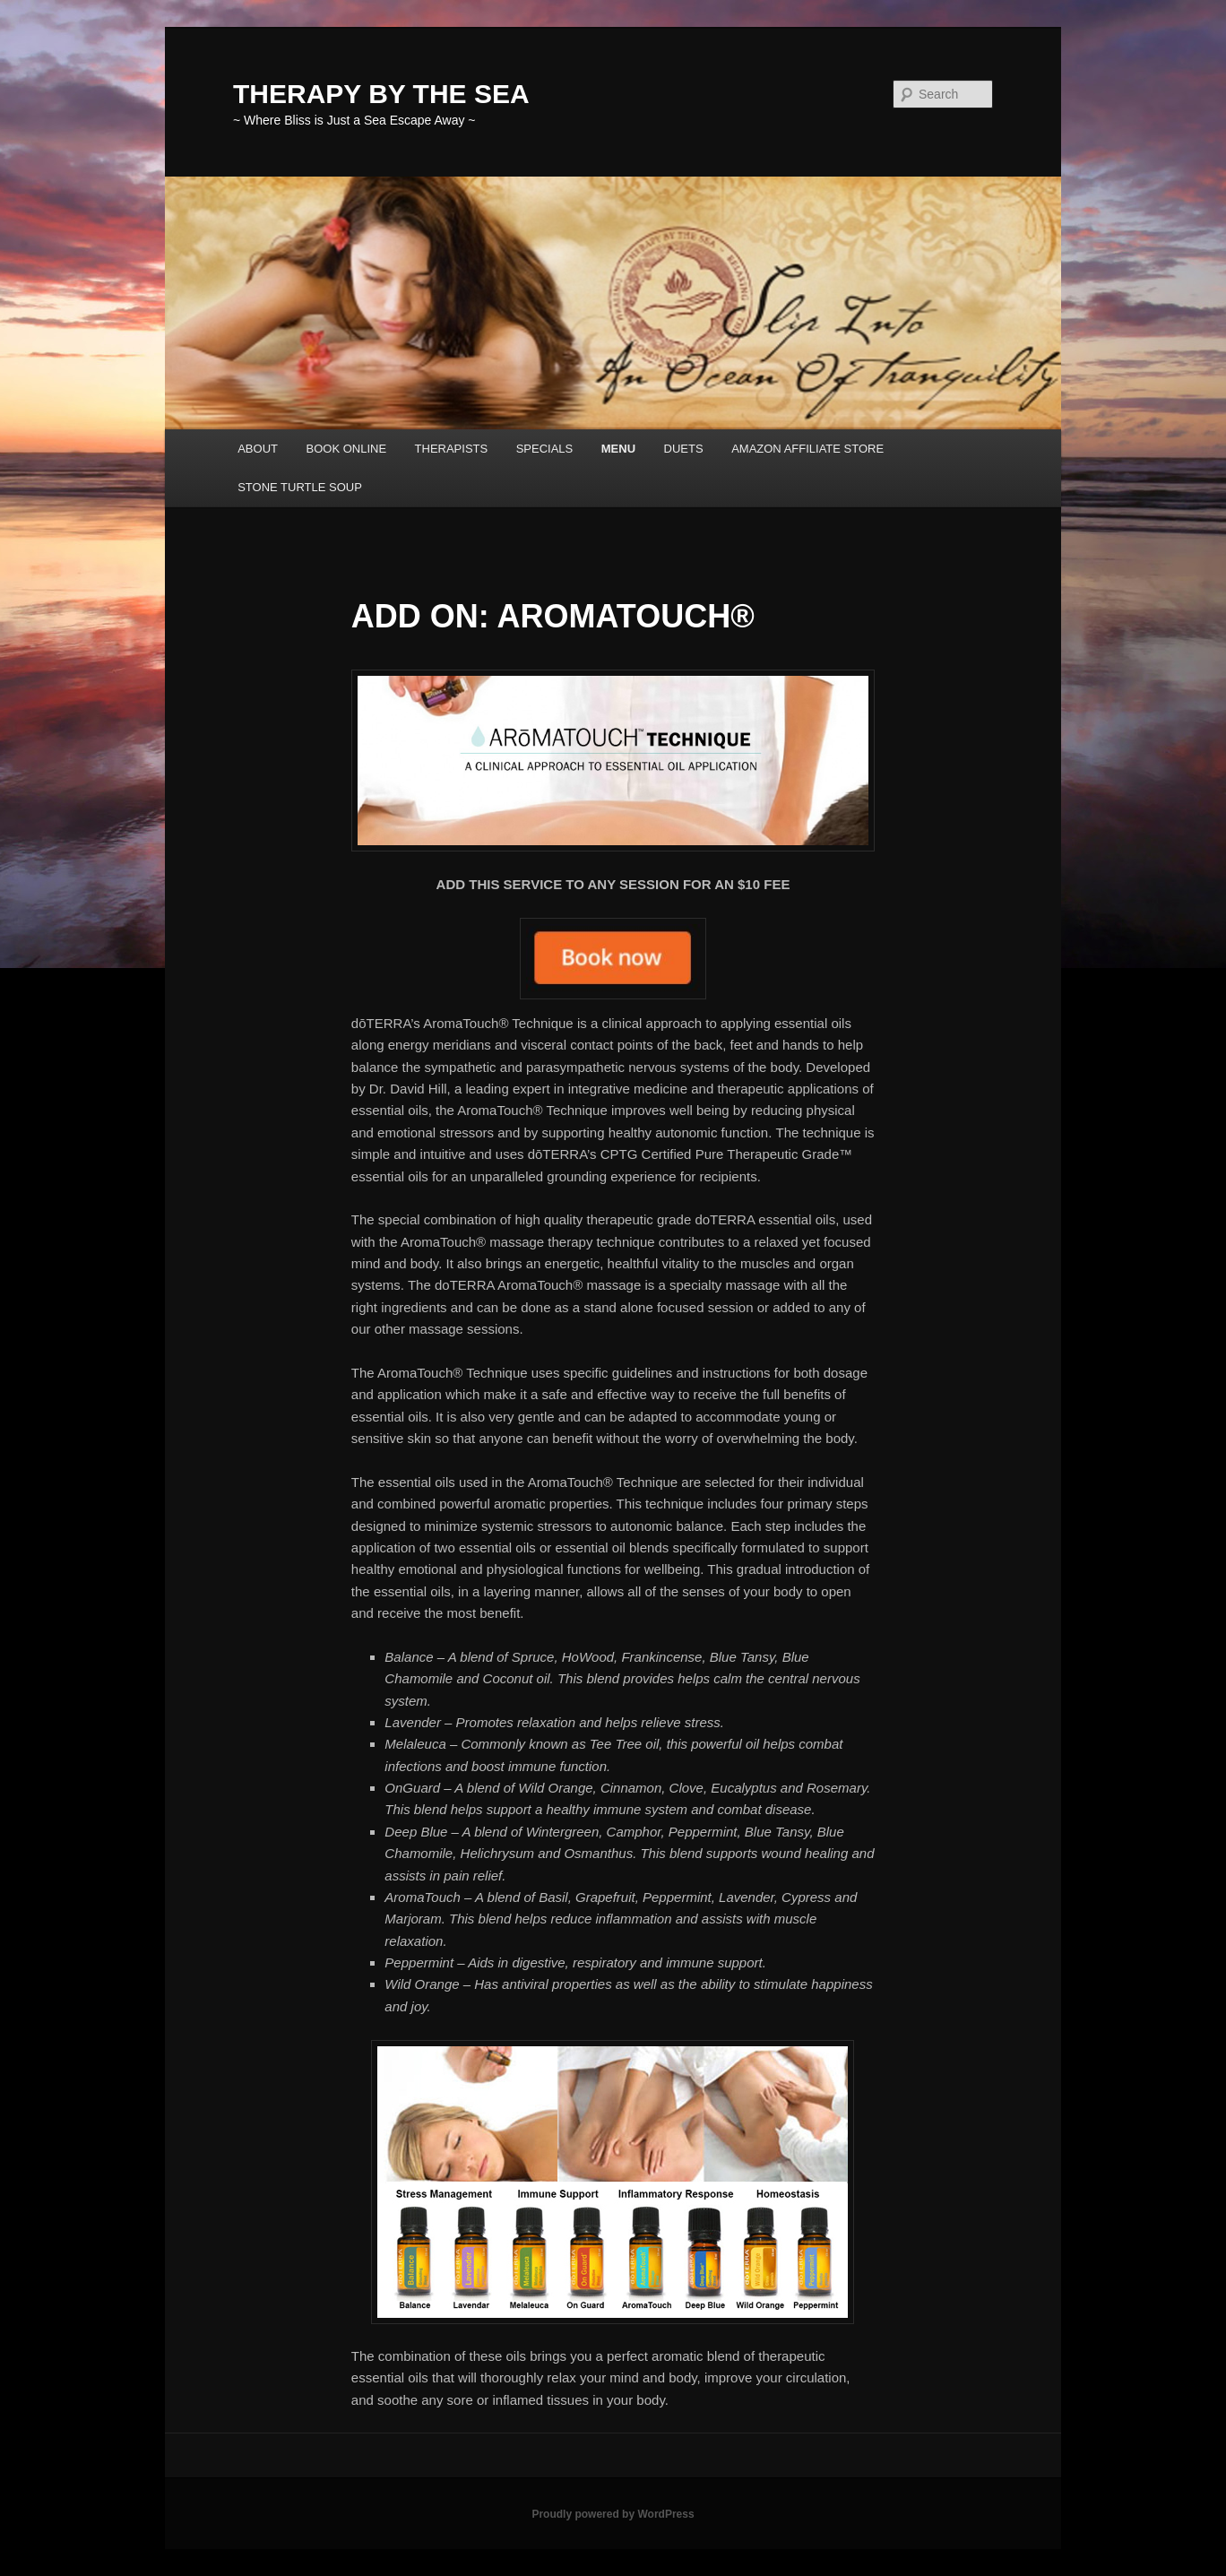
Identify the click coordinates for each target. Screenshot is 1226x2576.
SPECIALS (545, 448)
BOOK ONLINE (346, 448)
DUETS (684, 448)
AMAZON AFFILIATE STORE (807, 448)
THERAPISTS (451, 448)
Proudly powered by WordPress (612, 2514)
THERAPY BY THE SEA (381, 93)
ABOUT (257, 448)
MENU (618, 448)
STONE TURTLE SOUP (299, 487)
